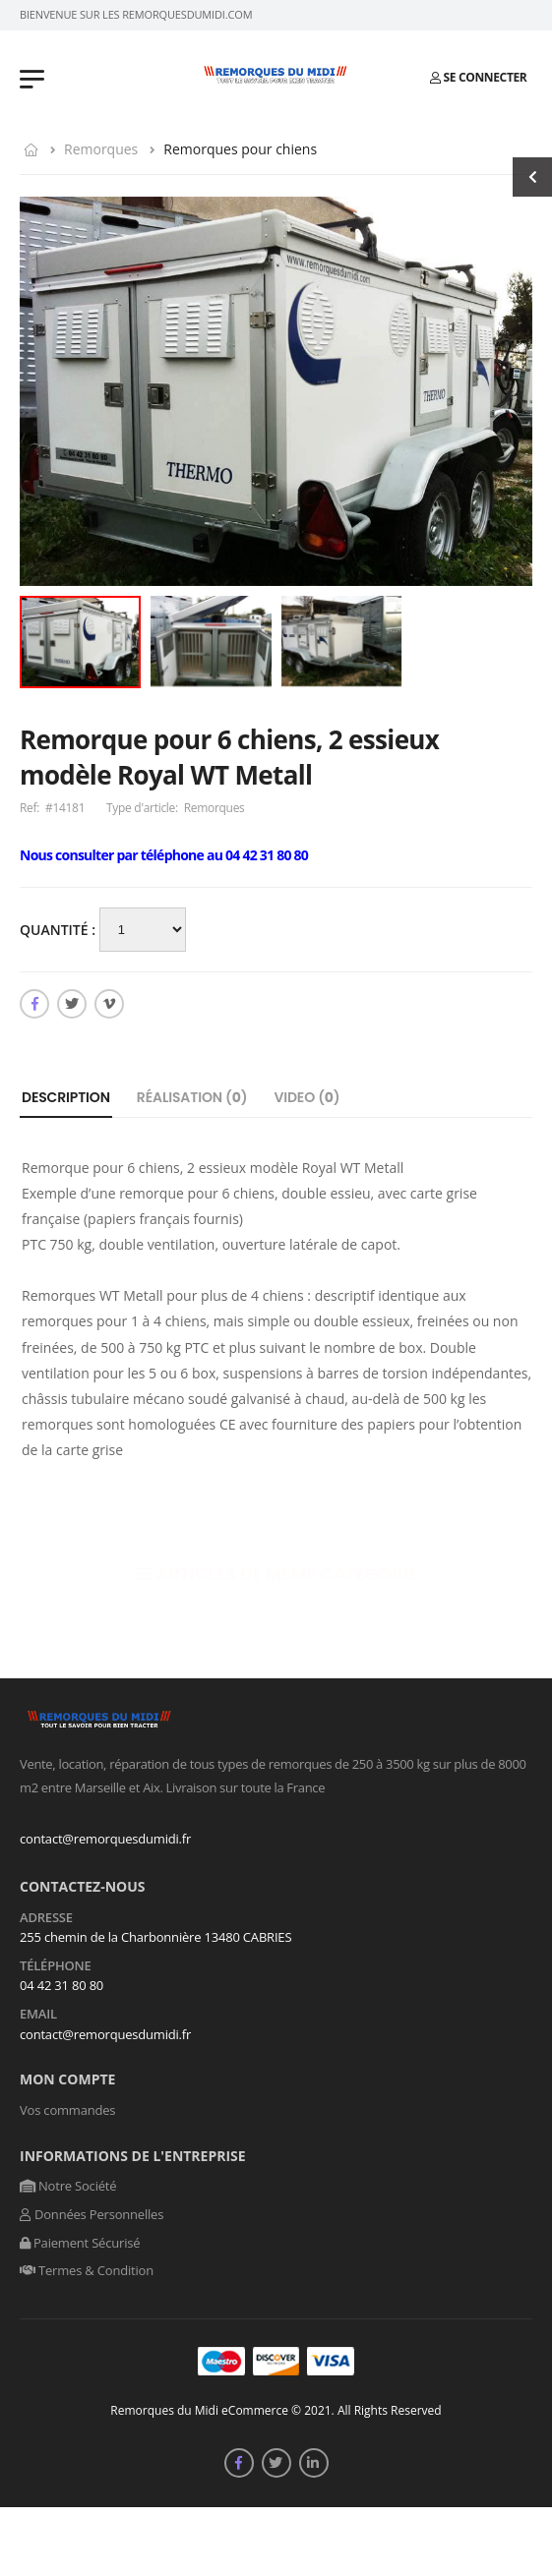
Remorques (101, 149)
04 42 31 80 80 (61, 1985)
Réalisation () (192, 1097)
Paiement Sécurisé (80, 2243)
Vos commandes (67, 2110)
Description (66, 1097)
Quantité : (59, 929)
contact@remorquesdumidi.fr (105, 1838)
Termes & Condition (86, 2270)
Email (38, 2014)
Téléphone (56, 1966)
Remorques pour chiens (240, 149)
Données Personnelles (91, 2214)
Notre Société (68, 2186)
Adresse (46, 1918)
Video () (306, 1097)
